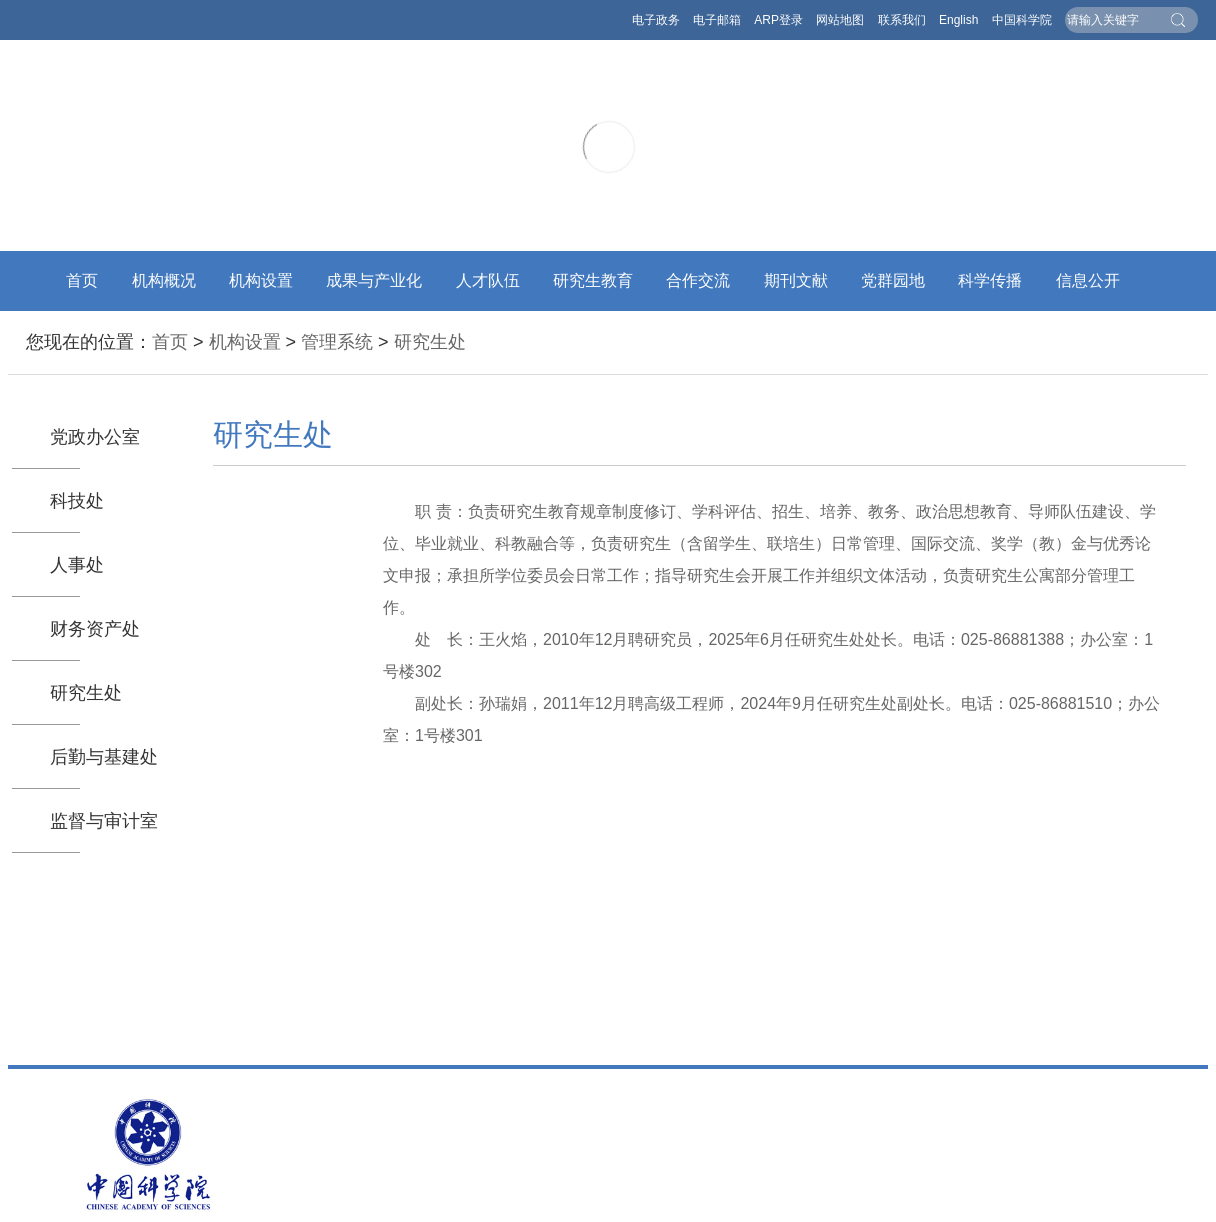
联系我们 (902, 20)
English (958, 20)
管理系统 (337, 342)
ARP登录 (778, 20)
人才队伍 (488, 280)
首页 (82, 280)
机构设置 (261, 280)
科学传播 (990, 280)
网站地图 (840, 20)
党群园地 (893, 280)
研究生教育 (593, 280)
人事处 (77, 565)
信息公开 (1088, 280)
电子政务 (656, 20)
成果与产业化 (374, 280)
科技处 (77, 501)
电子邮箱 (717, 20)
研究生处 (430, 342)
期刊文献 (796, 280)
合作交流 (698, 280)
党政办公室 (95, 437)
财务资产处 (95, 629)
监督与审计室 (104, 821)
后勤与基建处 (104, 757)
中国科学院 (1022, 20)
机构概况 (164, 280)
